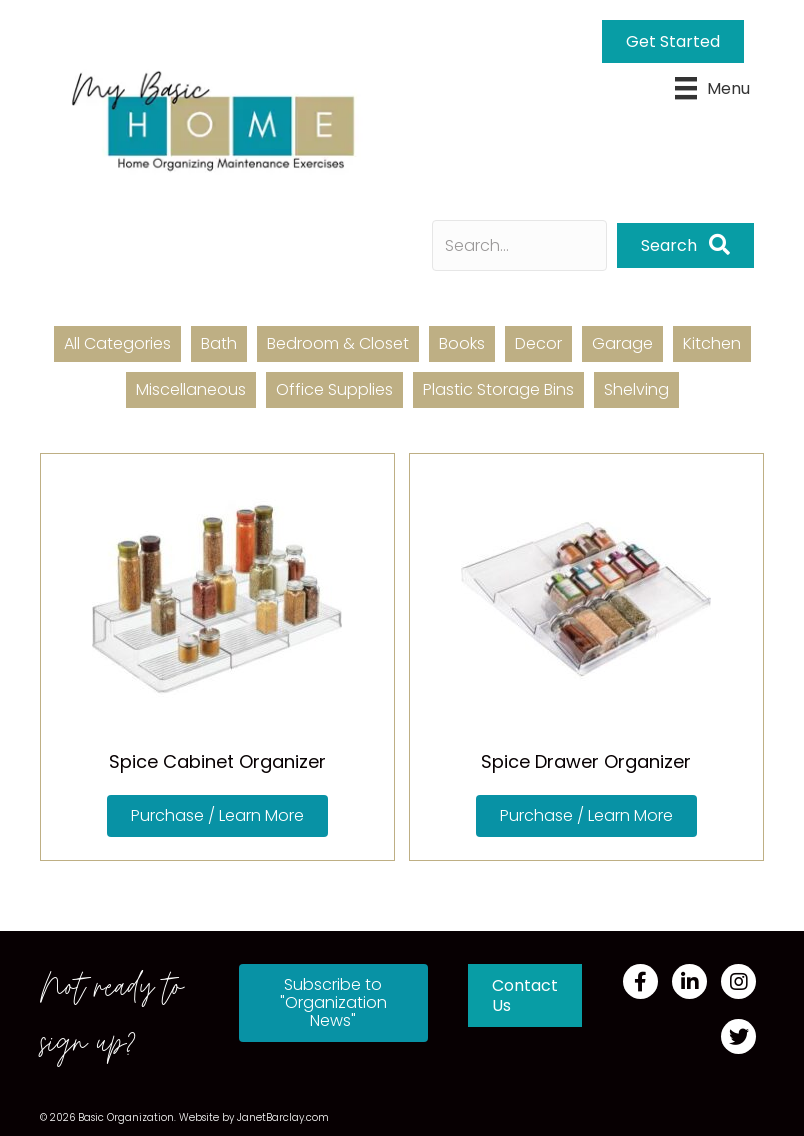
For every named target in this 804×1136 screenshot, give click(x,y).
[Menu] (712, 88)
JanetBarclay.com (283, 1117)
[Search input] (519, 245)
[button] (685, 245)
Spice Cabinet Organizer (217, 761)
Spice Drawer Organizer (586, 761)
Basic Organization (126, 1117)
